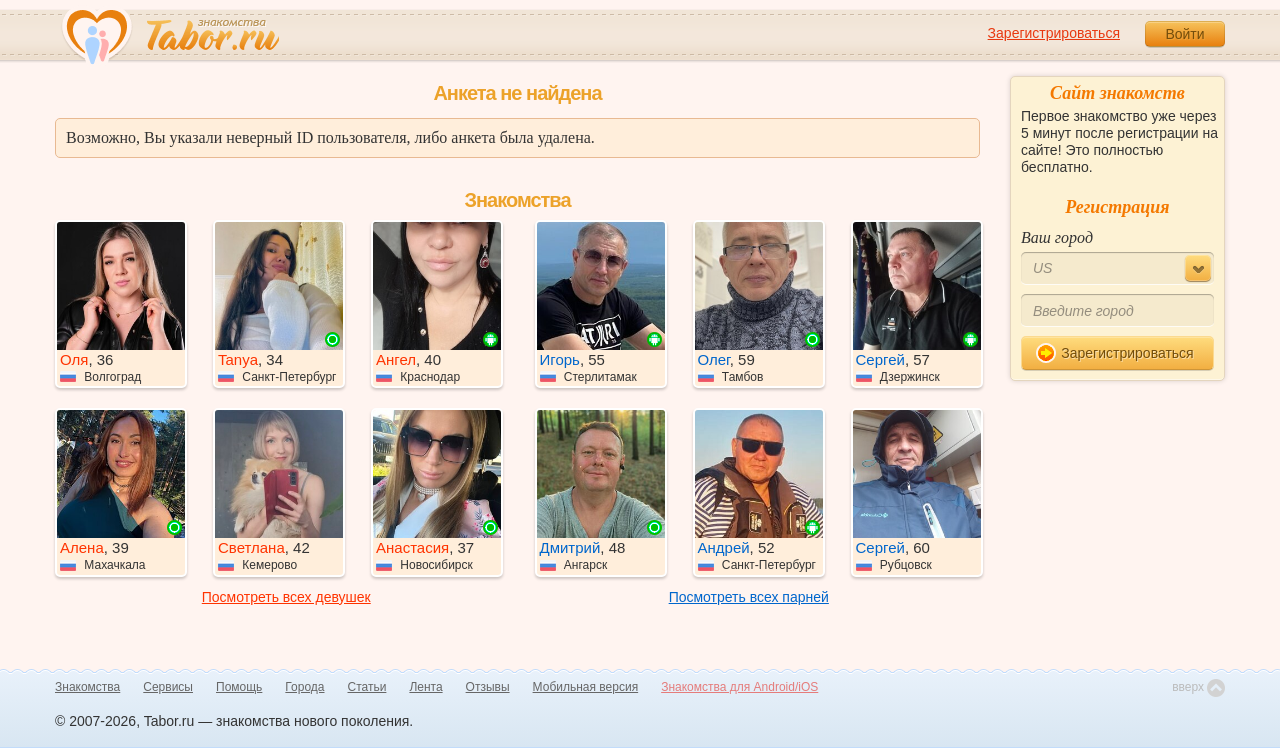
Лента (425, 687)
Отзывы (488, 687)
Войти (1184, 34)
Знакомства (87, 687)
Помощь (239, 687)
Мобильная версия (586, 687)
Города (304, 687)
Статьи (367, 687)
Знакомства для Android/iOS (739, 687)
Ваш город (1057, 237)
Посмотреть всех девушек (286, 597)
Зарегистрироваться (1054, 33)
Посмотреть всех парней (749, 597)
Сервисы (168, 687)
